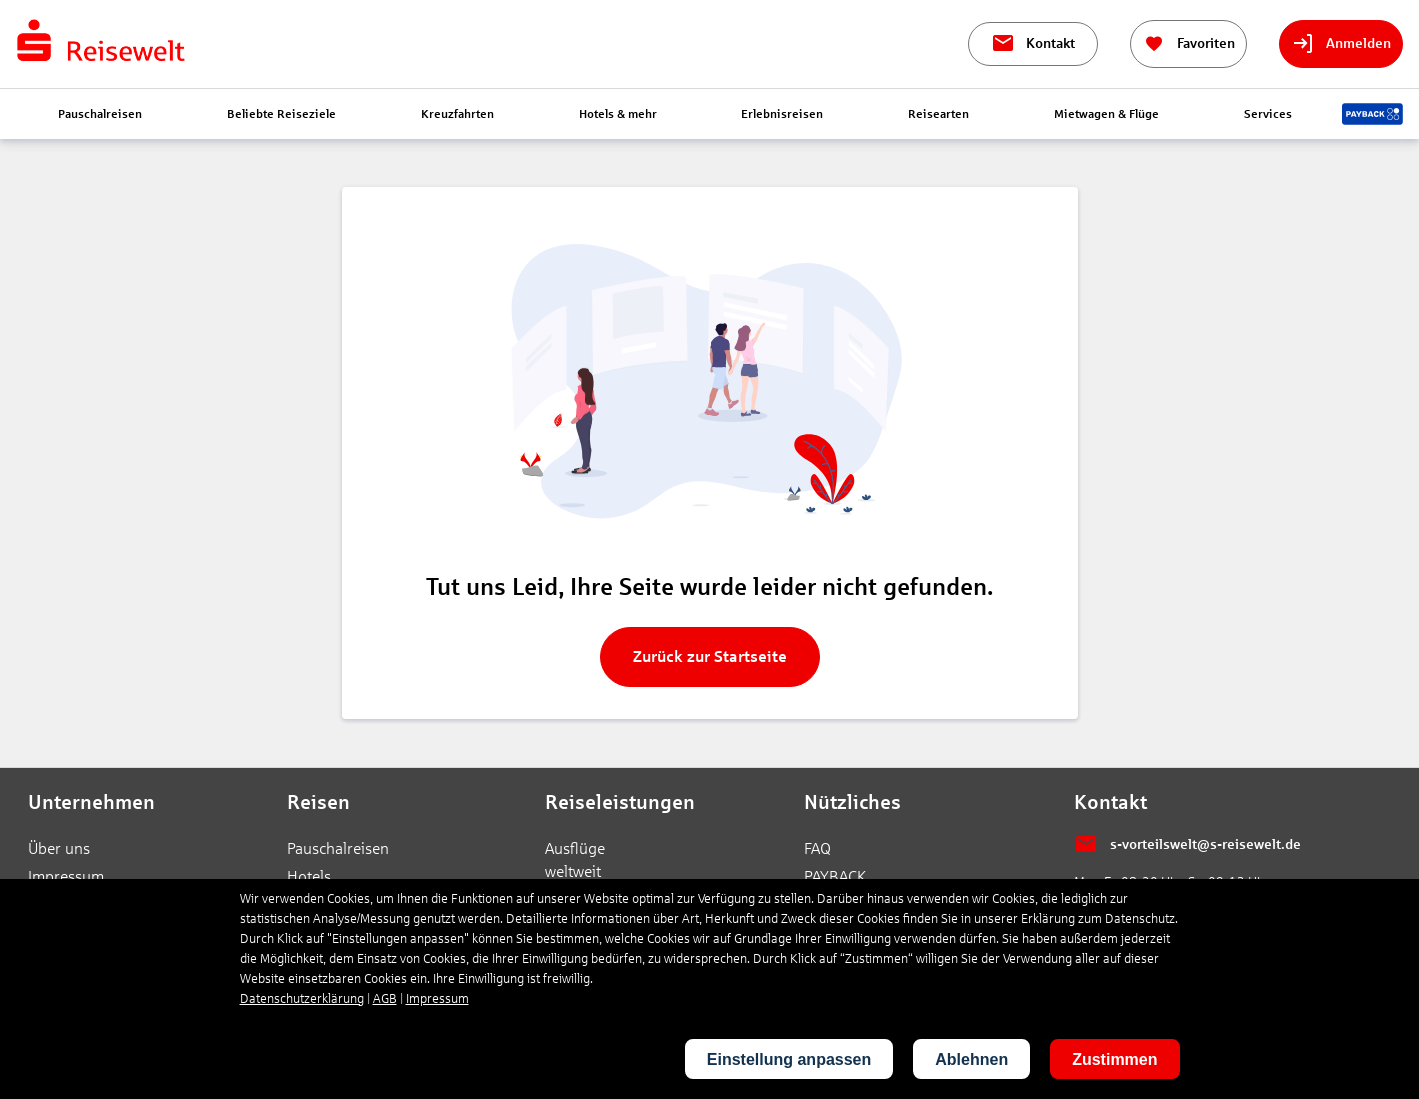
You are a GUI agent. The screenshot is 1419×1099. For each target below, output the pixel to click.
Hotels (309, 876)
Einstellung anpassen (789, 1059)
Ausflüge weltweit (575, 860)
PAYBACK (835, 876)
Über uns (59, 848)
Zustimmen (1114, 1059)
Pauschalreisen (338, 848)
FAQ (817, 848)
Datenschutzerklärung (302, 999)
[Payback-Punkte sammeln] (1372, 114)
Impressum (66, 876)
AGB (385, 999)
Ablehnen (971, 1059)
